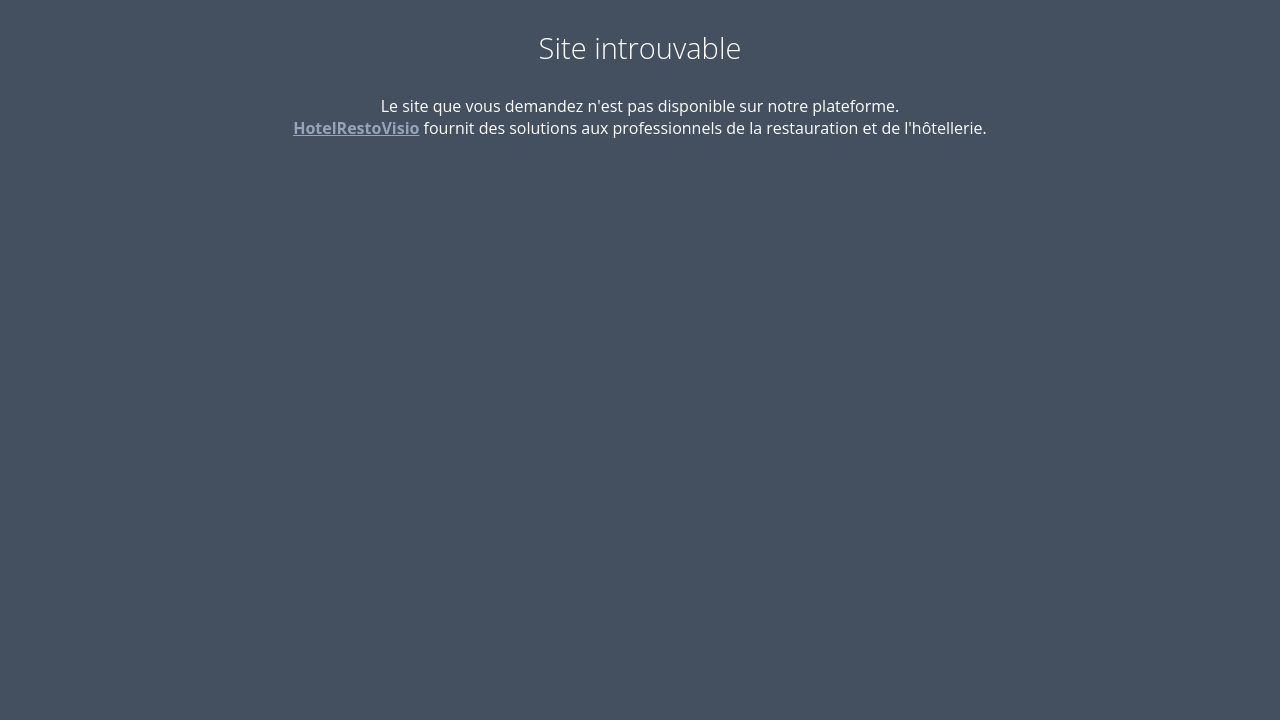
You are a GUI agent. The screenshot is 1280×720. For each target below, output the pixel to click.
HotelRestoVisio (356, 128)
